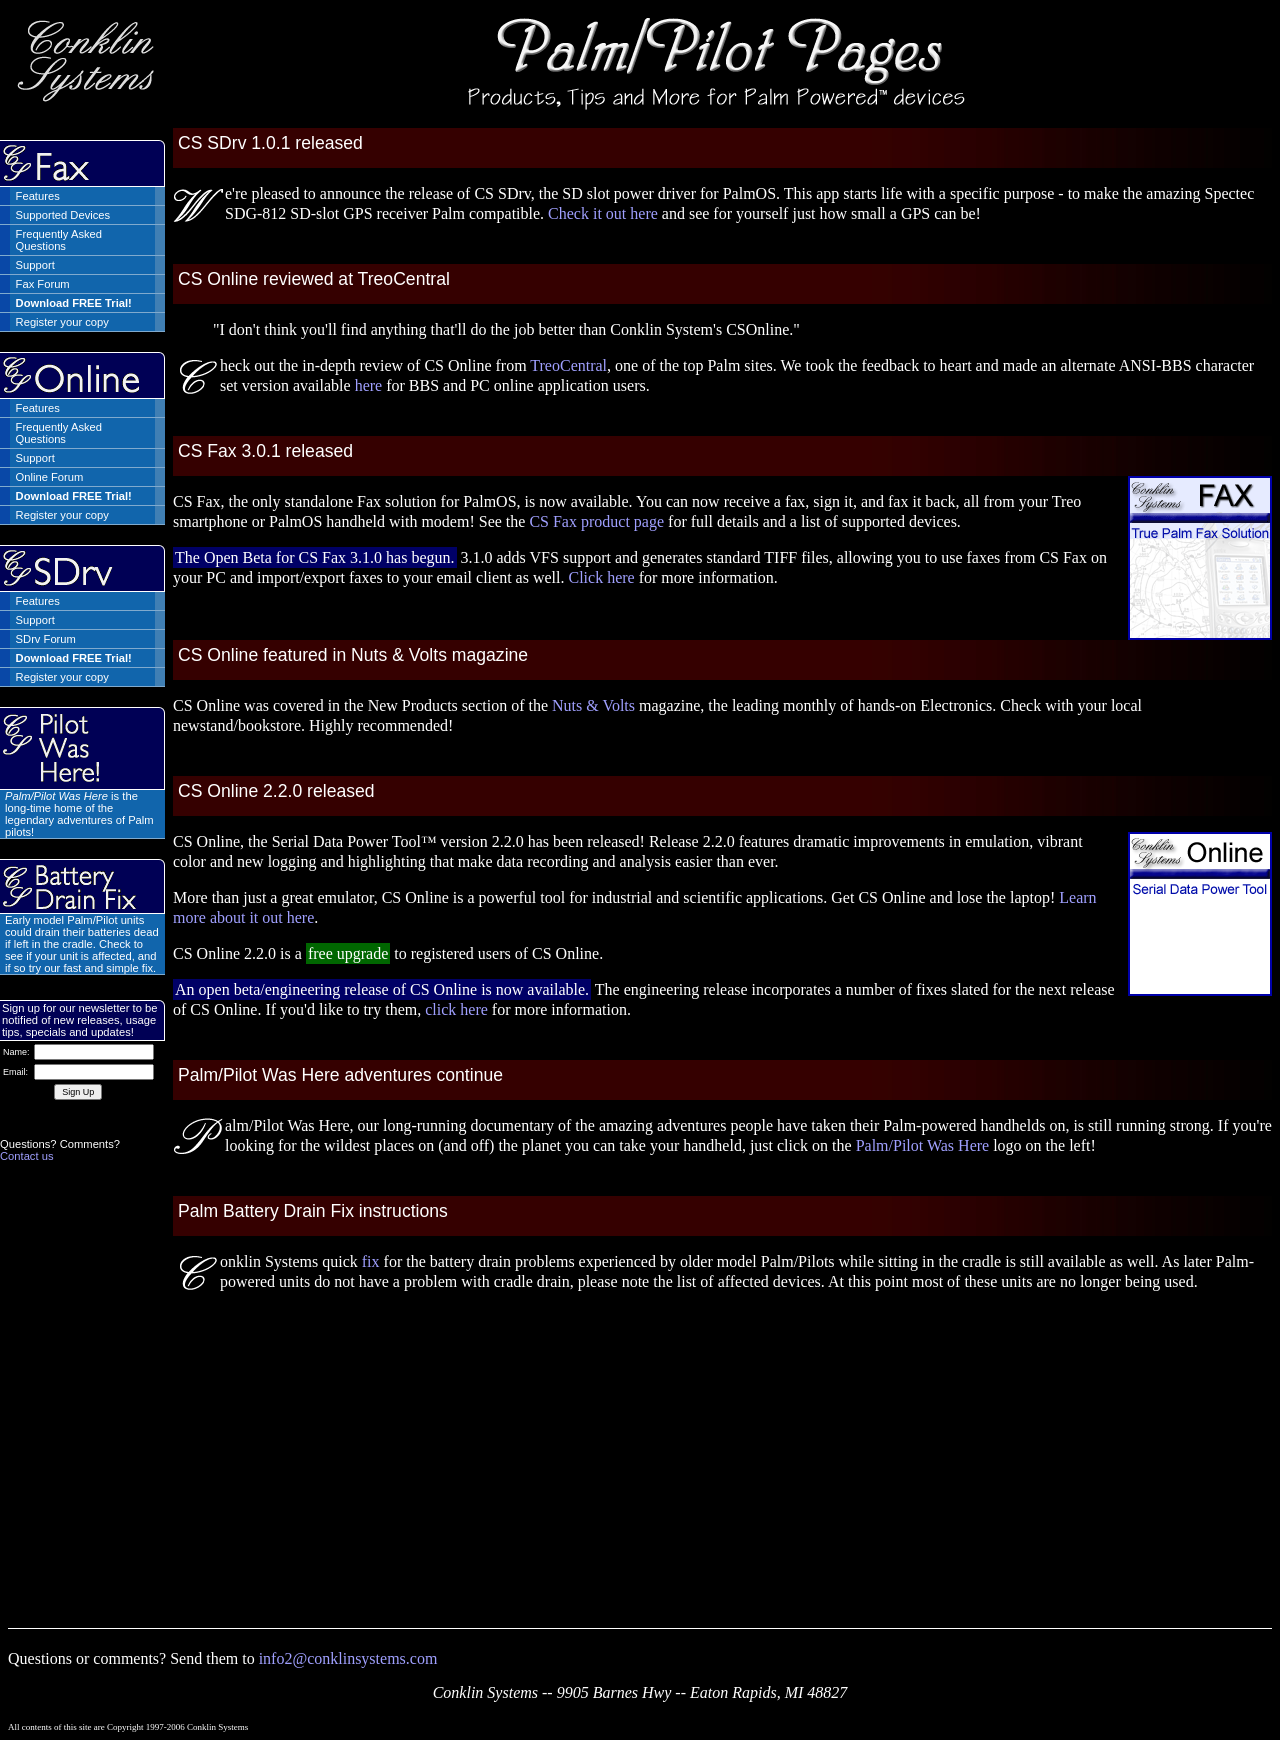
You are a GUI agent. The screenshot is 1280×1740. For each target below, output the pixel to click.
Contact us (26, 1156)
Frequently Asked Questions (59, 240)
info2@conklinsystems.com (348, 1658)
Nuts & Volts (593, 705)
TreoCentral (568, 365)
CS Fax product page (596, 521)
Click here (601, 577)
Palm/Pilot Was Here (923, 1145)
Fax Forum (43, 284)
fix (371, 1261)
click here (456, 1009)
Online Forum (50, 477)
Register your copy (62, 322)
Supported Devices (63, 215)
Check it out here (603, 213)
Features (38, 196)
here (369, 385)
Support (35, 265)
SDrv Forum (46, 639)
